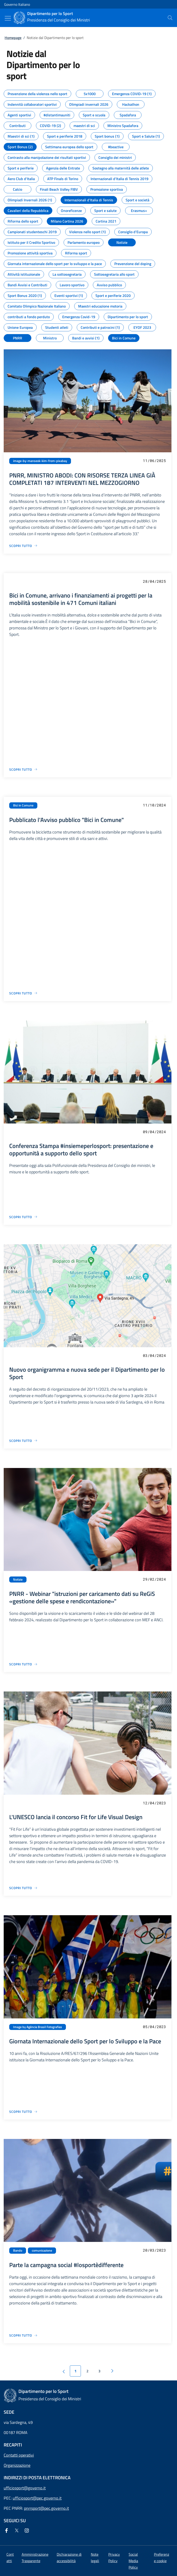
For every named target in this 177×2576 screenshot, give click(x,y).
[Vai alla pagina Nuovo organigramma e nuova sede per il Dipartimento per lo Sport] (23, 1440)
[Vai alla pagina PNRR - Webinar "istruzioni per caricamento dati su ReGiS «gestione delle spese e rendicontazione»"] (23, 1664)
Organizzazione (17, 2465)
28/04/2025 (154, 581)
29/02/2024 (154, 1579)
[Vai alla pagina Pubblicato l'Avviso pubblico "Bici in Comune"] (23, 993)
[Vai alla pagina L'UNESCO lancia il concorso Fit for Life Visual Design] (23, 1887)
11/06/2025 (154, 460)
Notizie (18, 1579)
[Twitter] (17, 2531)
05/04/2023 (154, 2026)
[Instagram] (27, 2531)
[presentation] (170, 18)
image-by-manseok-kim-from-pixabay (40, 460)
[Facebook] (7, 2531)
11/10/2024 (154, 805)
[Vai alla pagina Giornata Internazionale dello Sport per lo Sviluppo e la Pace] (23, 2111)
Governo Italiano (17, 4)
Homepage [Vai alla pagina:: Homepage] (13, 37)
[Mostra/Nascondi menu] (8, 18)
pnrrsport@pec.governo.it (46, 2508)
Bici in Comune (23, 805)
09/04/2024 (154, 1131)
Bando (17, 2250)
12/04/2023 (154, 1802)
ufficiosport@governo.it (25, 2488)
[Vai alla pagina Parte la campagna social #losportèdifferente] (23, 2335)
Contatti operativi (19, 2455)
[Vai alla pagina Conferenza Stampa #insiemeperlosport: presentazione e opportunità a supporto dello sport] (23, 1216)
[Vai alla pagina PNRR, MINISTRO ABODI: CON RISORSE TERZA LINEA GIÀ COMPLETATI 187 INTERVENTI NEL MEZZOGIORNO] (23, 545)
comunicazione (42, 2250)
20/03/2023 (154, 2250)
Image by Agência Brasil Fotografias (37, 2026)
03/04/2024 (154, 1355)
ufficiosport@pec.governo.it (37, 2498)
